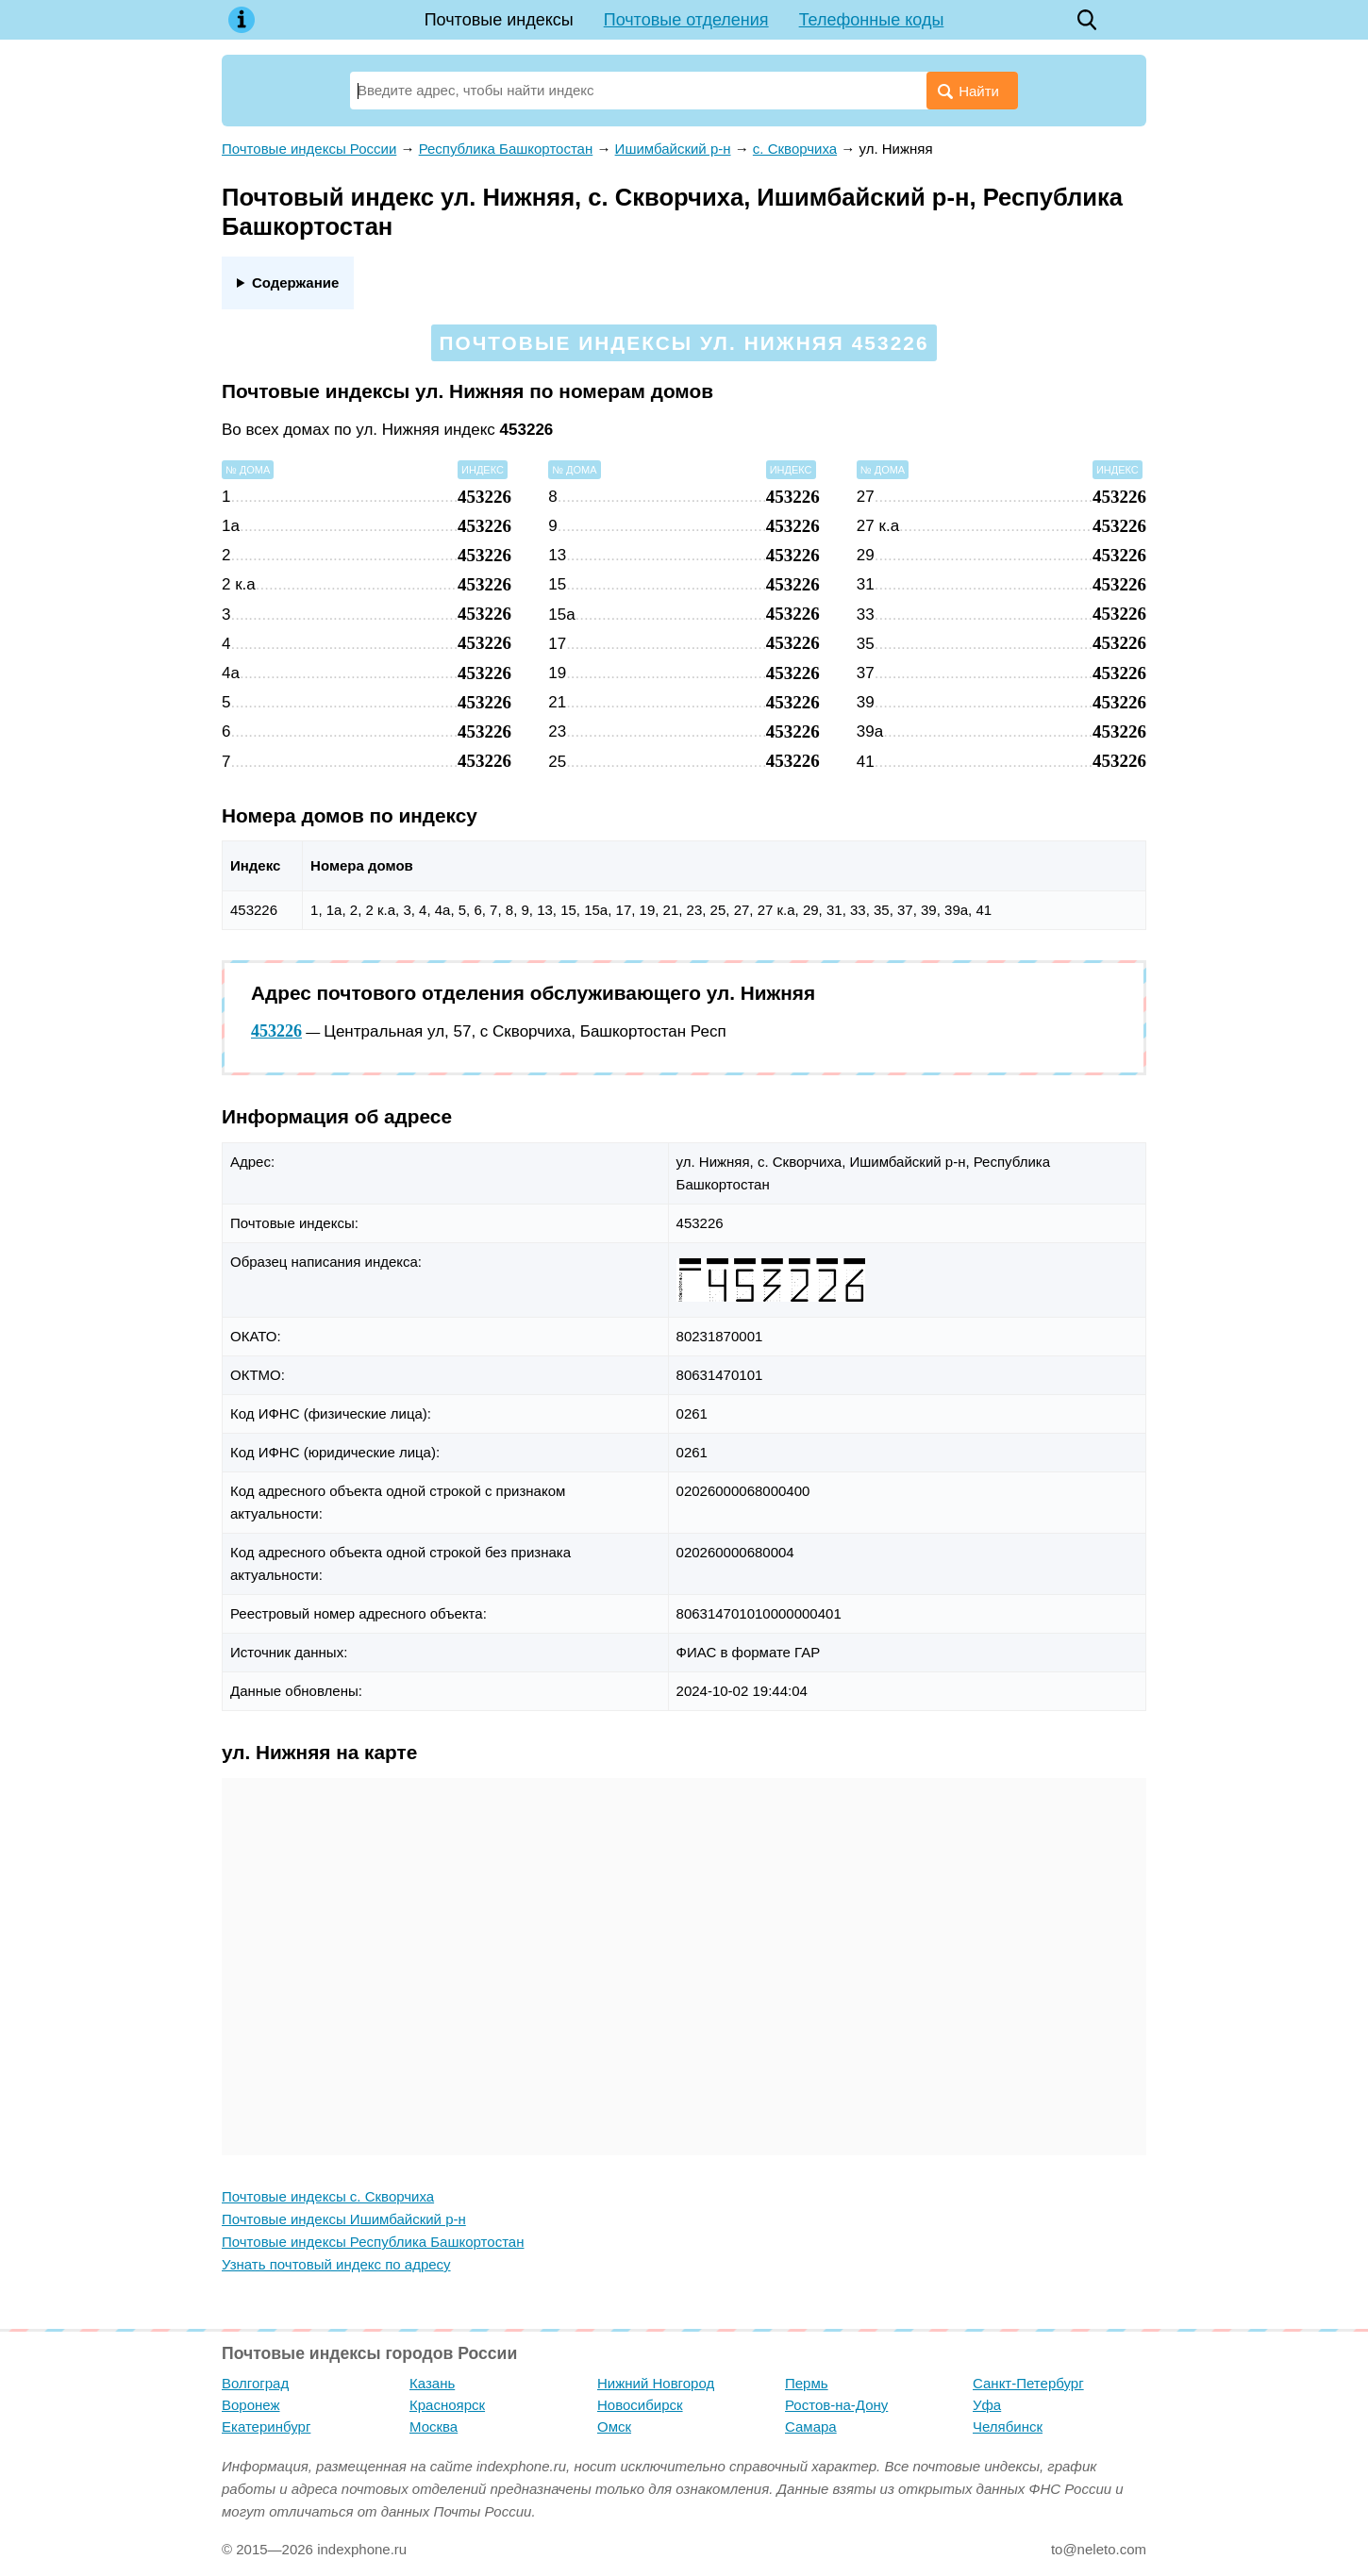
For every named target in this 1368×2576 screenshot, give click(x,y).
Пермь (806, 2383)
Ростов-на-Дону (836, 2405)
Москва (433, 2426)
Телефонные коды (871, 19)
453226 (276, 1031)
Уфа (987, 2405)
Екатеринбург (266, 2426)
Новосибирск (640, 2405)
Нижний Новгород (655, 2383)
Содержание (295, 282)
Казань (432, 2383)
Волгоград (255, 2383)
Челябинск (1008, 2426)
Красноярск (447, 2405)
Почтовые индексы (499, 19)
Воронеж (251, 2405)
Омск (614, 2426)
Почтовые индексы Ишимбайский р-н (344, 2219)
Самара (811, 2426)
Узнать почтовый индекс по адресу (336, 2264)
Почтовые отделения (686, 19)
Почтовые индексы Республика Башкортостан (373, 2242)
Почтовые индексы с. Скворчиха (328, 2196)
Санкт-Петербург (1028, 2383)
